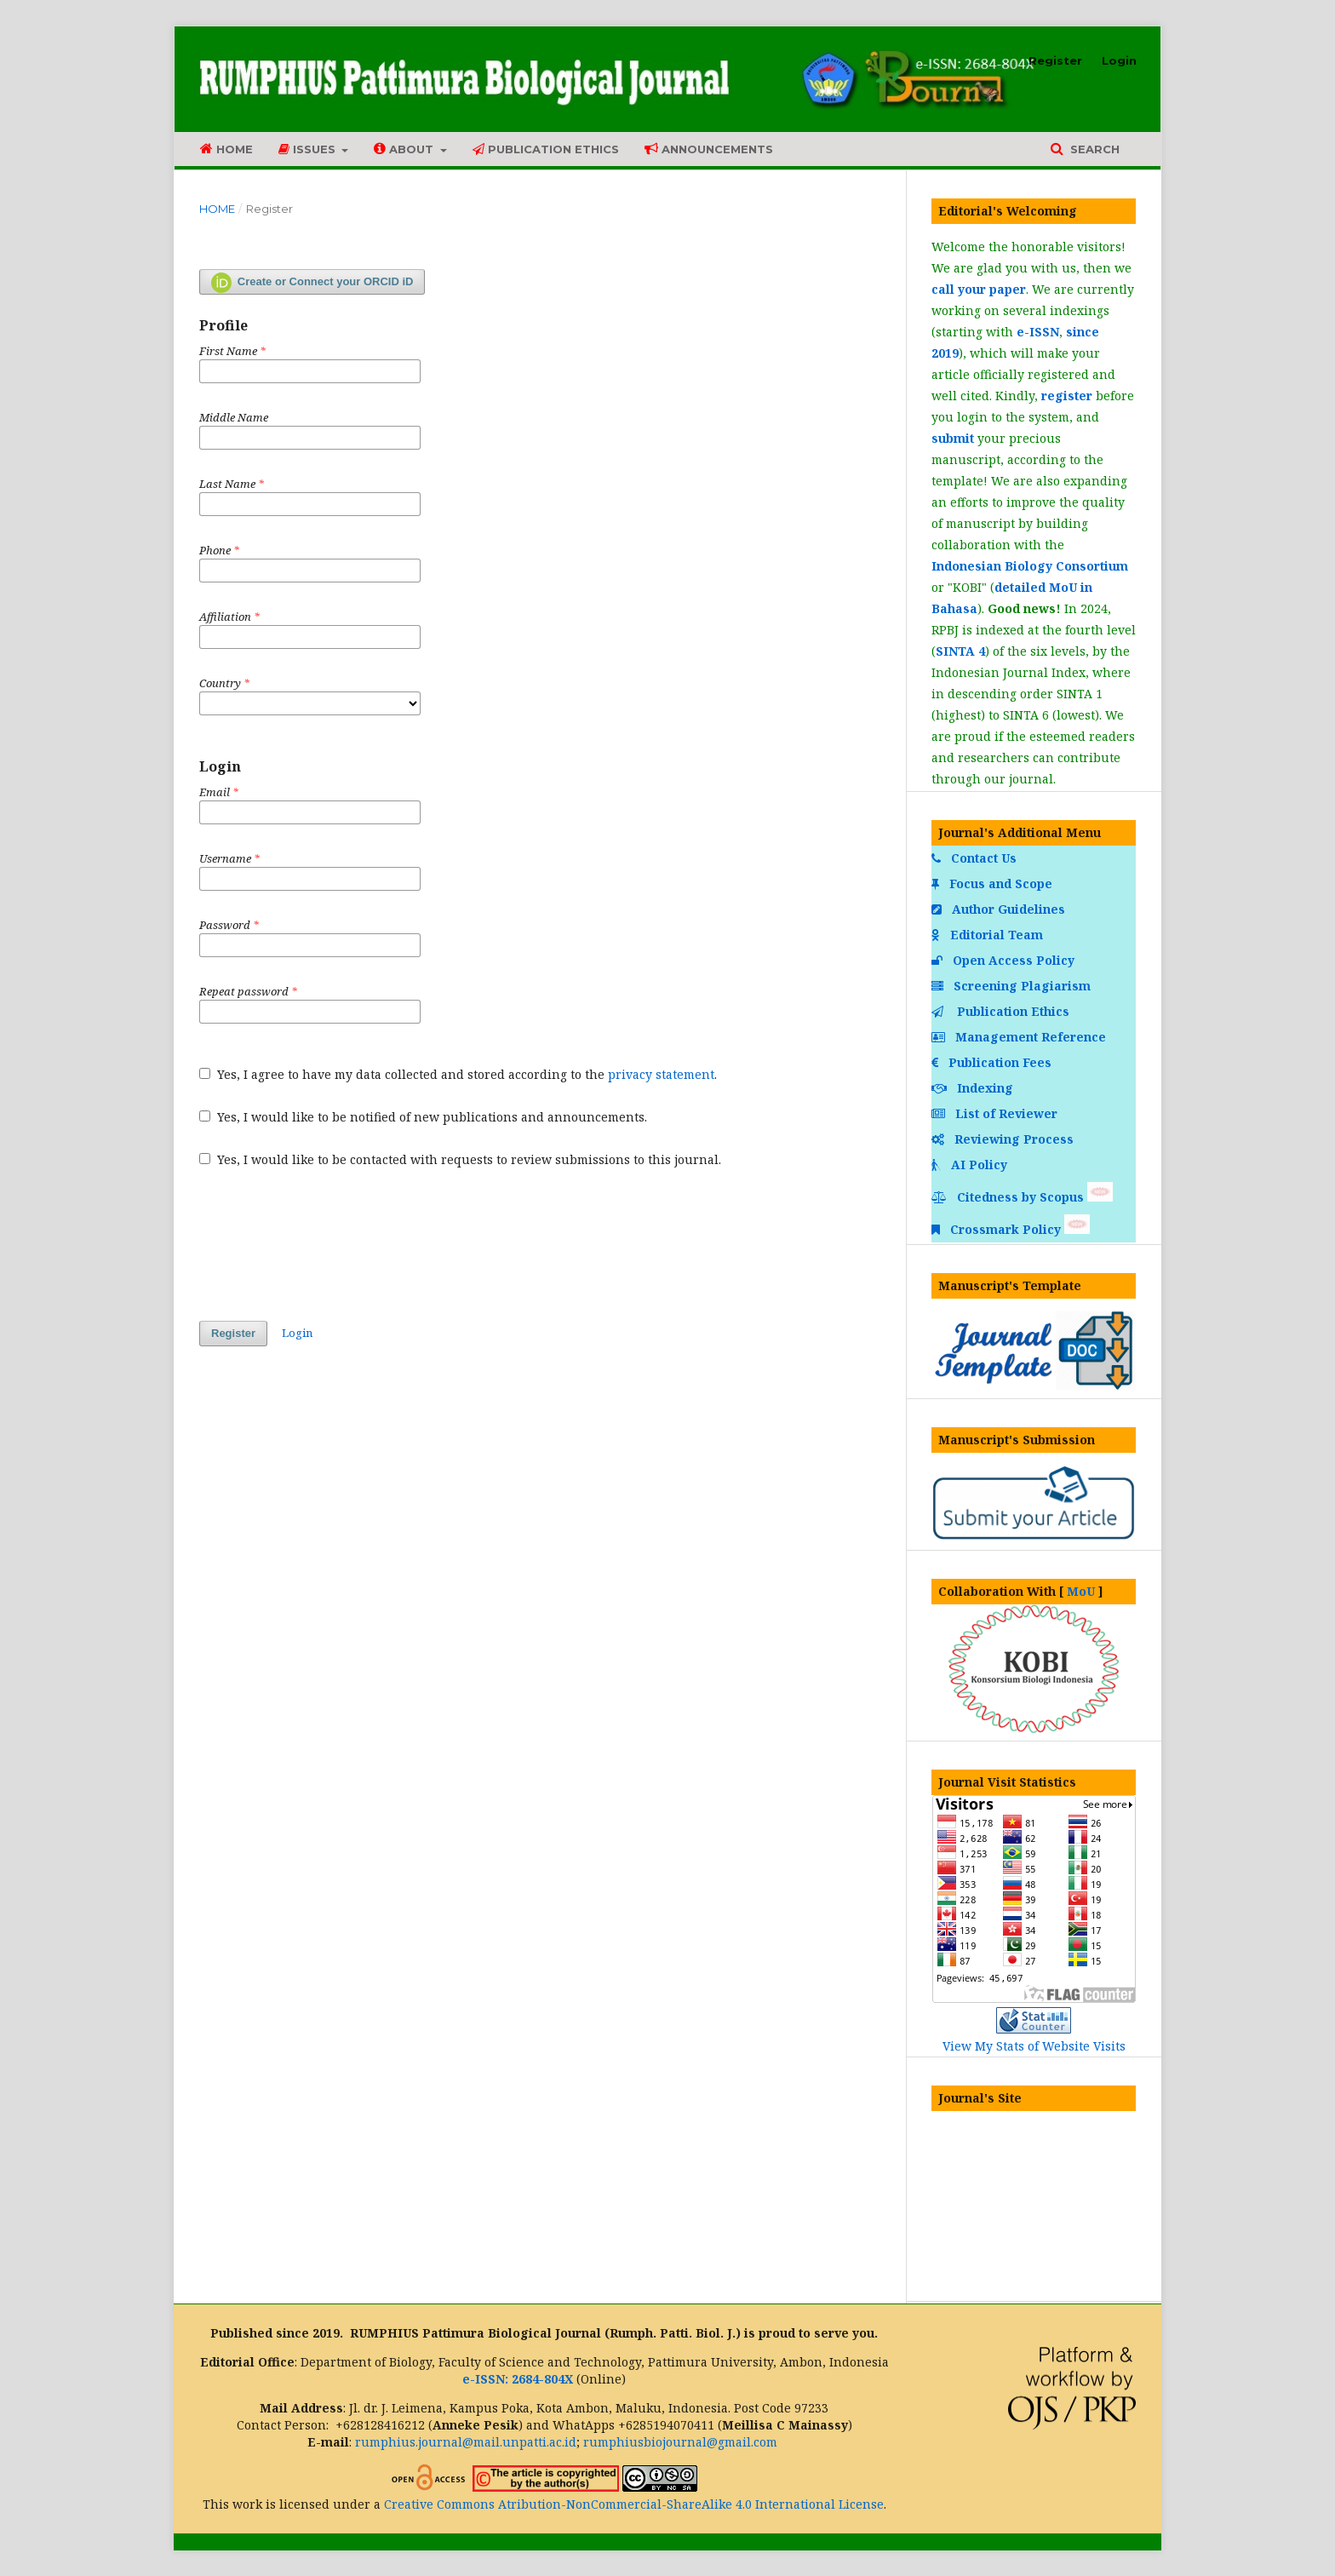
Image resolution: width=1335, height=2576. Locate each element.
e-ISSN (1038, 332)
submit (952, 438)
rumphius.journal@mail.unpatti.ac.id (465, 2442)
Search (1093, 149)
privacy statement (661, 1074)
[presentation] (328, 1244)
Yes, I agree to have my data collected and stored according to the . (458, 1074)
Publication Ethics (546, 149)
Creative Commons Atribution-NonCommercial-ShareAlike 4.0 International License (634, 2504)
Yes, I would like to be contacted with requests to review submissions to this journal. (460, 1159)
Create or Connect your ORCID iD (312, 283)
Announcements (709, 148)
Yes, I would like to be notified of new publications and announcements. (423, 1117)
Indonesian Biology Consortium (1029, 566)
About (405, 148)
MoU (1081, 1591)
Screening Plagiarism (1012, 986)
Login (1119, 60)
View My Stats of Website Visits (1034, 2046)
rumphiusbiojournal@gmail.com (680, 2442)
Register (1055, 60)
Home (226, 148)
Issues (308, 149)
